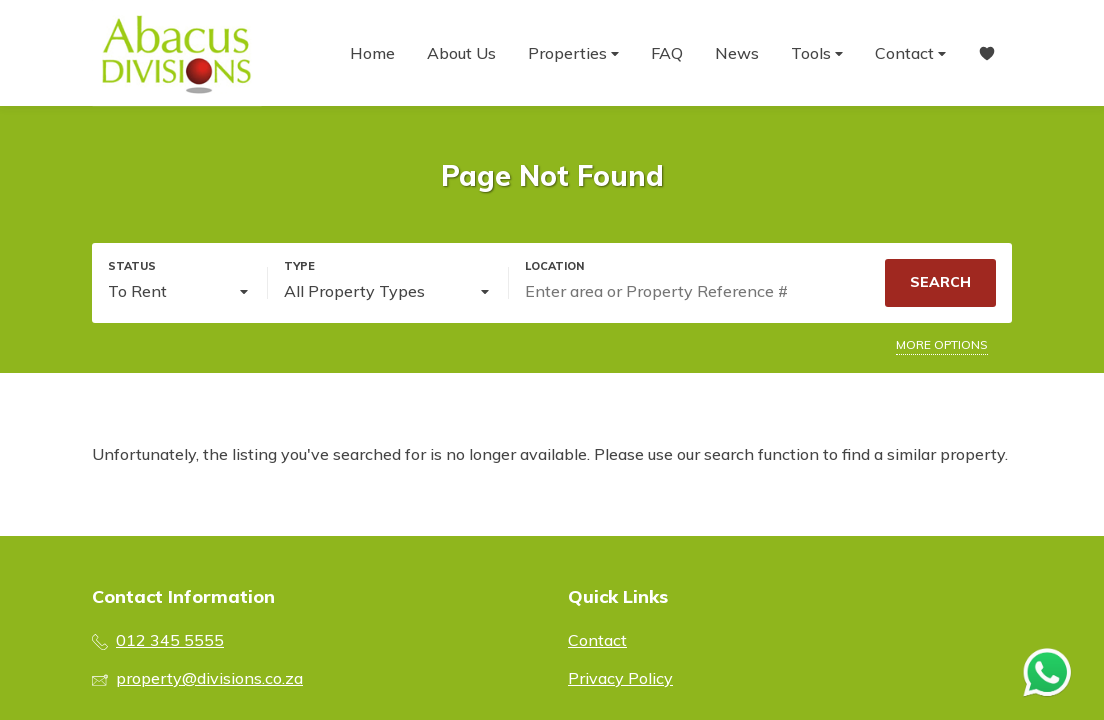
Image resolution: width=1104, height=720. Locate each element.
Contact (910, 53)
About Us (461, 53)
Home (372, 53)
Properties (573, 53)
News (737, 53)
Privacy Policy (620, 678)
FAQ (667, 53)
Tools (817, 53)
